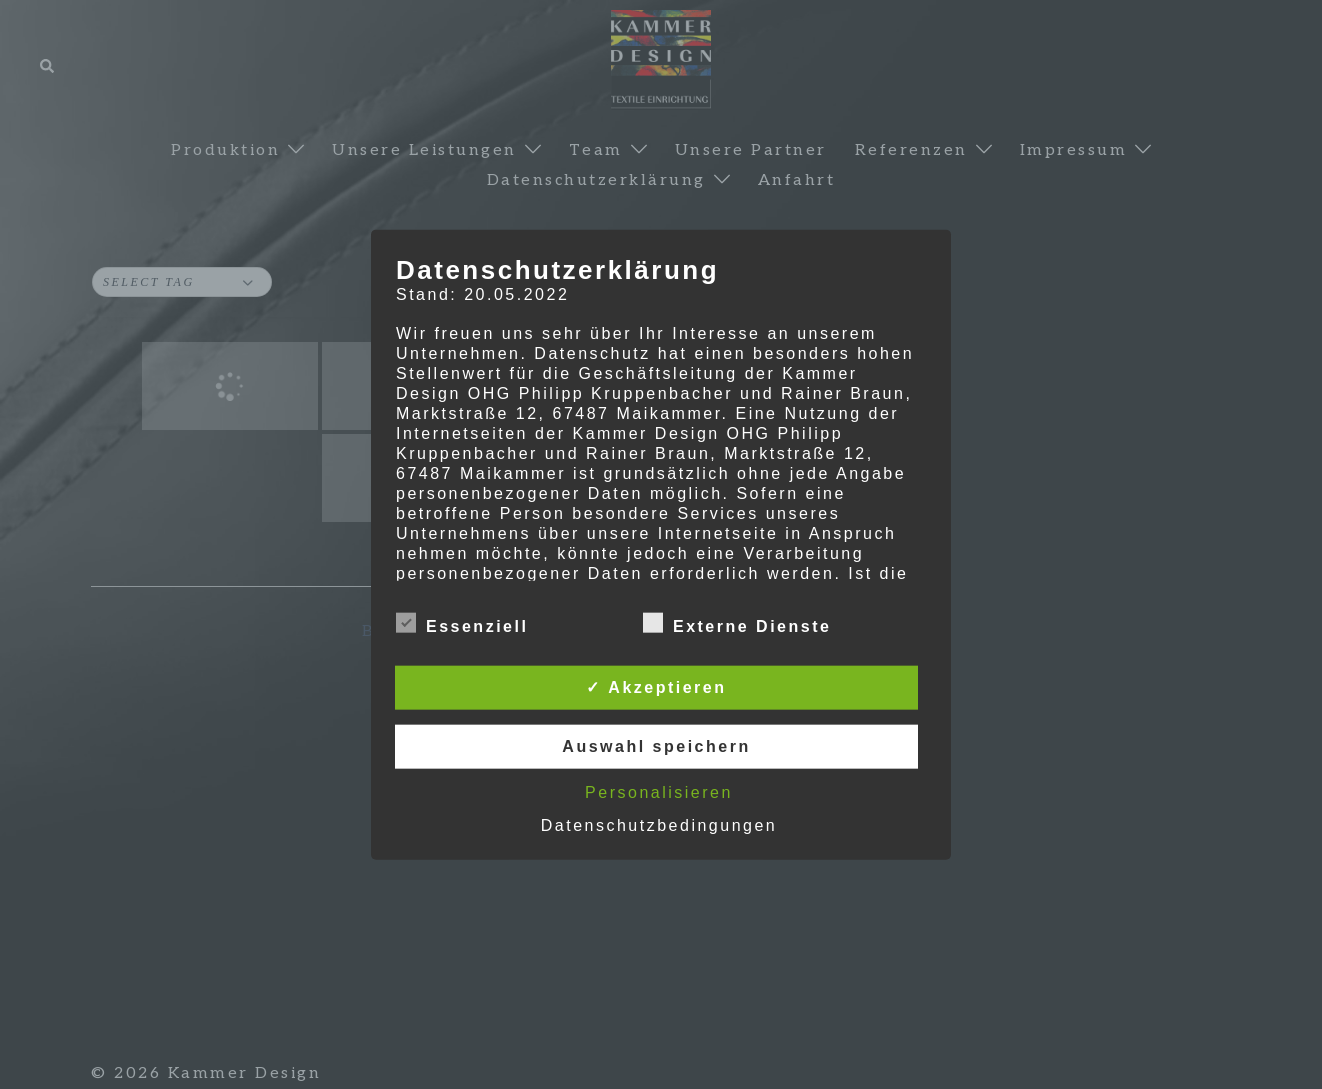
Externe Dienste (737, 624)
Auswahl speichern (656, 746)
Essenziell (462, 624)
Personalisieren (659, 792)
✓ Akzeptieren (656, 687)
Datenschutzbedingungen (659, 825)
